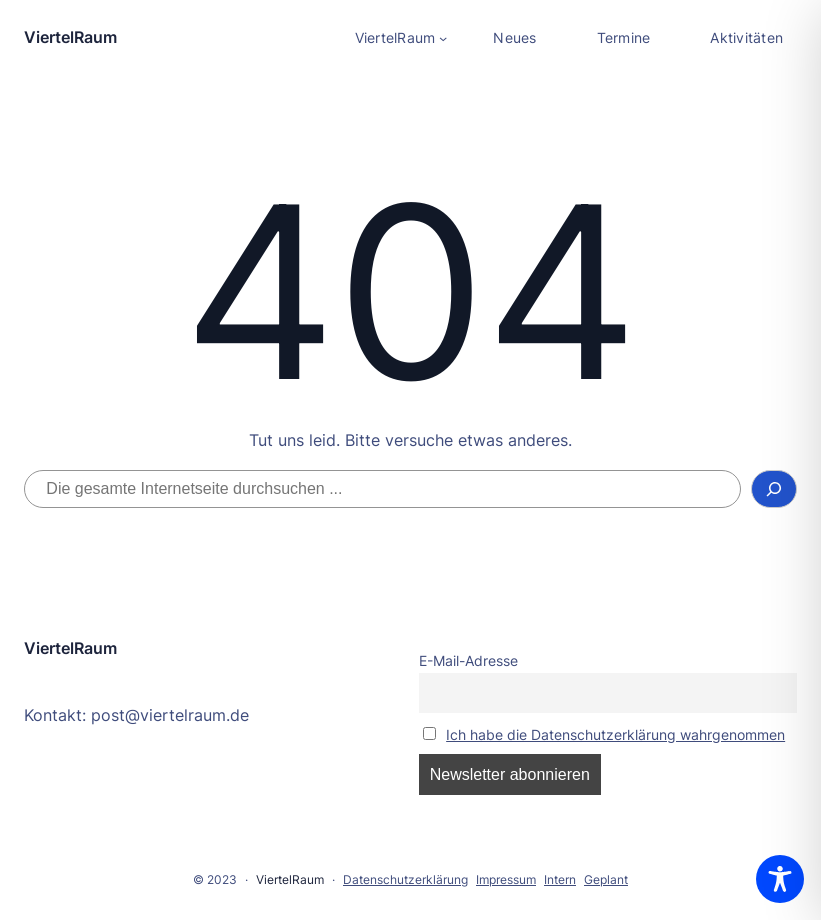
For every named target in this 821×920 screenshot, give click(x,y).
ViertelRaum (70, 37)
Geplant (606, 879)
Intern (560, 879)
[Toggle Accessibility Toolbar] (780, 879)
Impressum (506, 879)
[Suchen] (774, 489)
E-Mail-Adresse (468, 660)
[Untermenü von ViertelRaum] (401, 38)
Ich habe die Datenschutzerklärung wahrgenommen (615, 734)
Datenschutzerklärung (405, 879)
